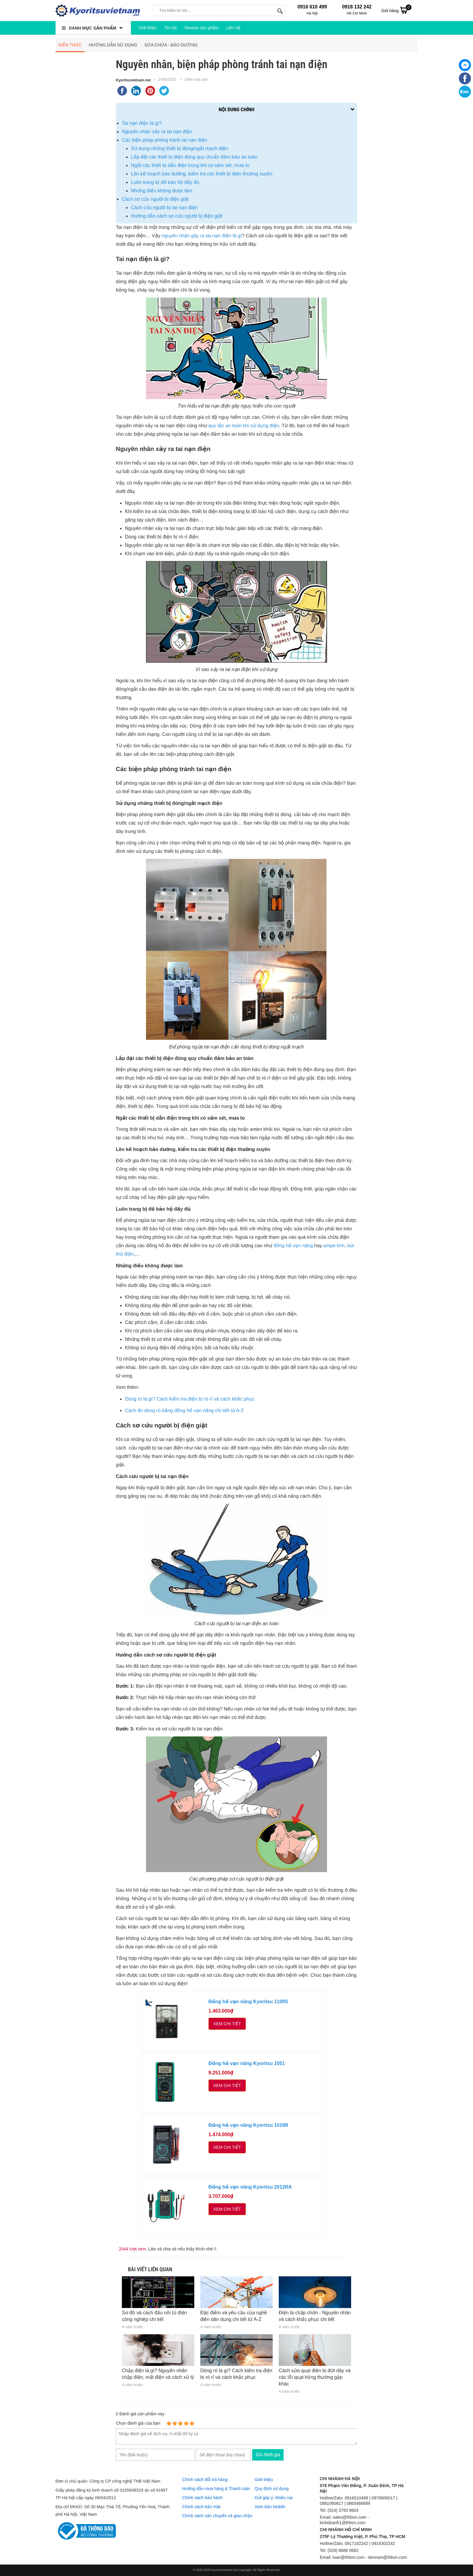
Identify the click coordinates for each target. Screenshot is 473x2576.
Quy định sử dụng (272, 2488)
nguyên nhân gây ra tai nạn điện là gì (202, 235)
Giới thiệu (147, 27)
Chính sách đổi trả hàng (204, 2479)
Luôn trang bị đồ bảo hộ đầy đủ (165, 182)
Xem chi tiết (227, 2023)
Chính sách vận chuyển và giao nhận (217, 2515)
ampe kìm (333, 1245)
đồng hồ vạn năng (293, 1245)
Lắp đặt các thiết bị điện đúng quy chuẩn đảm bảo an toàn (194, 156)
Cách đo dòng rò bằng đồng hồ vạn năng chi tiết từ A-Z (184, 1410)
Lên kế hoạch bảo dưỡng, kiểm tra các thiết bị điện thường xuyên (201, 173)
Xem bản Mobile (270, 2506)
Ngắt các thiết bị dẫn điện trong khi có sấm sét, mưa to (190, 165)
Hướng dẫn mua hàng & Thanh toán (216, 2488)
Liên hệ (233, 27)
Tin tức (170, 27)
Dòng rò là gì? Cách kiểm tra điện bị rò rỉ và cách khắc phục (190, 1399)
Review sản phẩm (202, 27)
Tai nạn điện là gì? (142, 123)
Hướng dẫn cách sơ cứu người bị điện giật (177, 216)
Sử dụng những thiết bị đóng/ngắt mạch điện (180, 148)
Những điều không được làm (161, 190)
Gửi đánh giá (268, 2455)
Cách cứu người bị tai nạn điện (164, 207)
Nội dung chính (236, 109)
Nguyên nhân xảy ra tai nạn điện (157, 131)
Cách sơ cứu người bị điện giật (155, 199)
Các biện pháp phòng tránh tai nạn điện (164, 140)
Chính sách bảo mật (201, 2506)
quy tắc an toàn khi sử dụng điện (243, 425)
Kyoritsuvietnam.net (133, 80)
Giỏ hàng (396, 10)
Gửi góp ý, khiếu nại (274, 2497)
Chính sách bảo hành (202, 2497)
